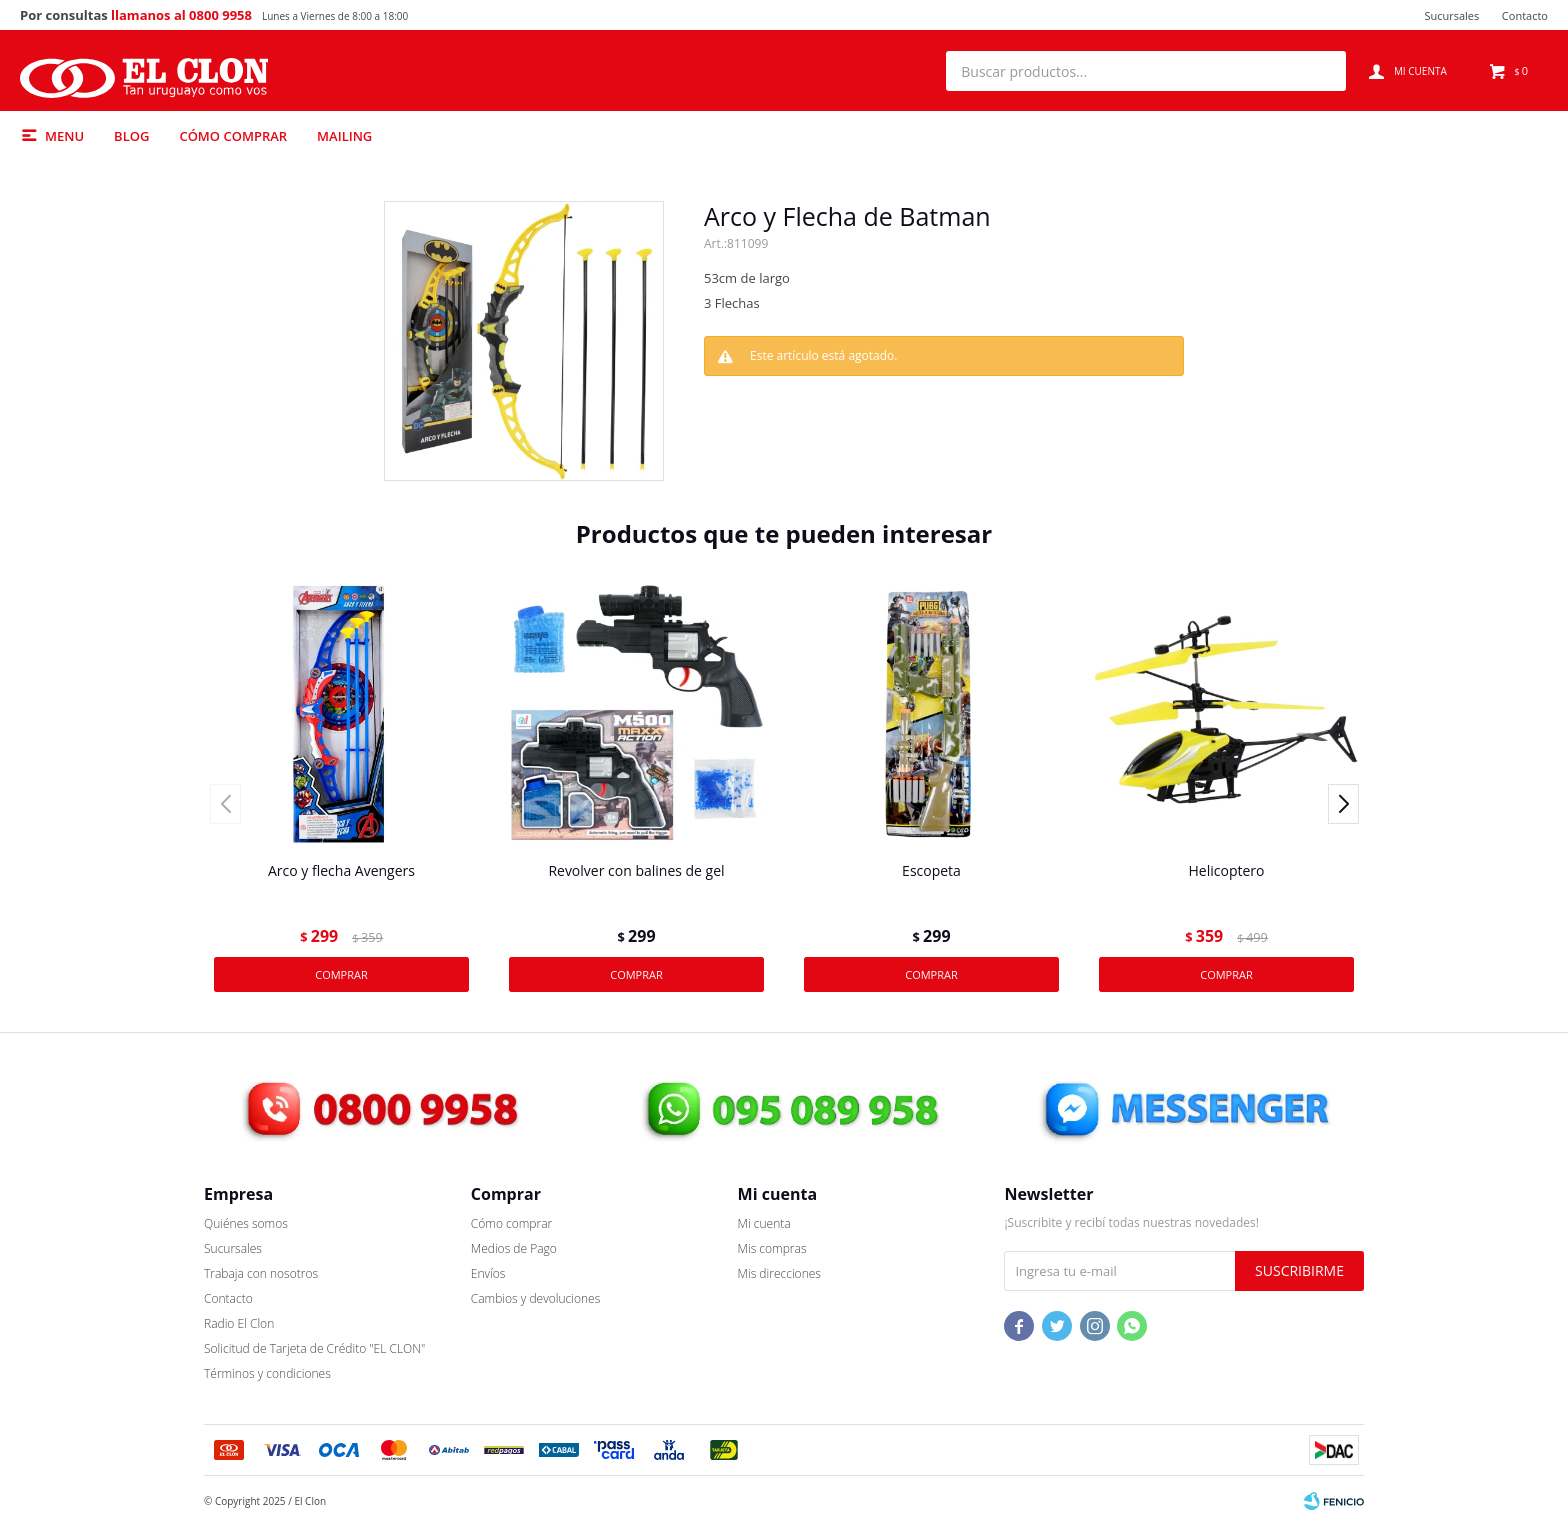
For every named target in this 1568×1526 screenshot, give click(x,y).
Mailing (344, 136)
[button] (1321, 71)
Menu (64, 136)
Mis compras (772, 1248)
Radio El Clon (239, 1323)
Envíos (488, 1273)
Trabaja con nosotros (261, 1273)
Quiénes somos (246, 1223)
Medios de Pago (514, 1248)
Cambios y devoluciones (535, 1298)
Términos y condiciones (267, 1373)
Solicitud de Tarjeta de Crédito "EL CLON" (314, 1348)
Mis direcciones (779, 1273)
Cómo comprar (233, 136)
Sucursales (1451, 15)
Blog (131, 136)
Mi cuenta (764, 1223)
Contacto (1525, 15)
